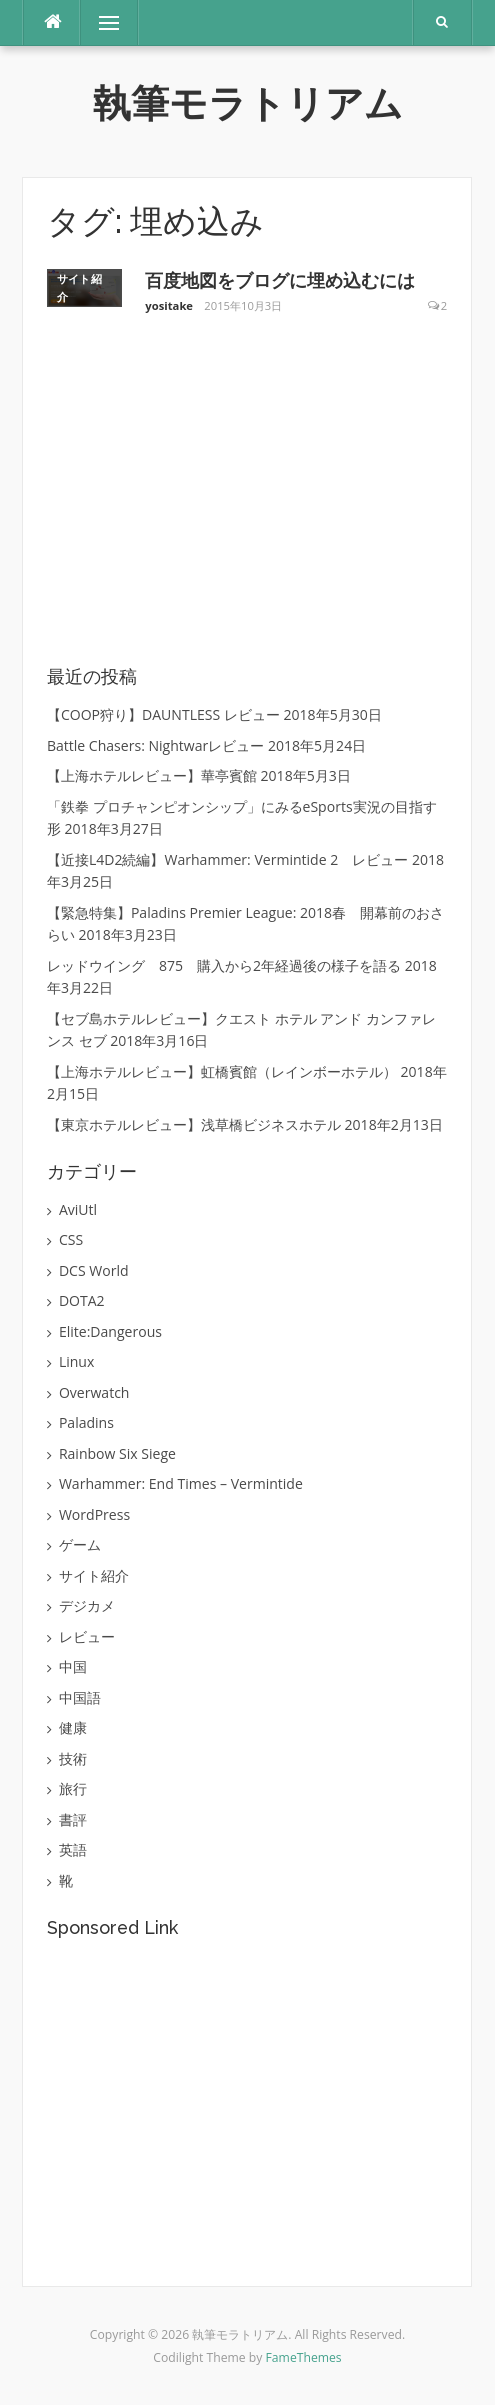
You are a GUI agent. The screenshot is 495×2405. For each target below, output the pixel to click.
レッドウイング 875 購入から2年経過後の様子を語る (224, 965)
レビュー (87, 1636)
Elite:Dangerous (110, 1331)
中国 (73, 1666)
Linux (76, 1361)
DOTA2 (82, 1300)
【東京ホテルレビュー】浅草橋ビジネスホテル (194, 1124)
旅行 (73, 1788)
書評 (73, 1819)
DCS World (94, 1270)
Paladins (86, 1422)
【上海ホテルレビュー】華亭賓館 (152, 775)
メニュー (109, 22)
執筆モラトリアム (248, 104)
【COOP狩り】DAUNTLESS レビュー (163, 714)
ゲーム (80, 1544)
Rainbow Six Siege (117, 1453)
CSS (71, 1239)
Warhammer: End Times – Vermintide (181, 1483)
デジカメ (87, 1605)
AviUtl (78, 1209)
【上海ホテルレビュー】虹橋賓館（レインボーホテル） (222, 1071)
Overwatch (94, 1392)
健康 (73, 1727)
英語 (73, 1849)
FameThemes (304, 2357)
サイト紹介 (79, 287)
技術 (73, 1758)
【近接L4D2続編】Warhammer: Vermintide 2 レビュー (227, 859)
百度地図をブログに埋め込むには (280, 280)
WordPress (94, 1514)
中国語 (80, 1697)
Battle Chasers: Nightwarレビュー (155, 745)
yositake (169, 305)
